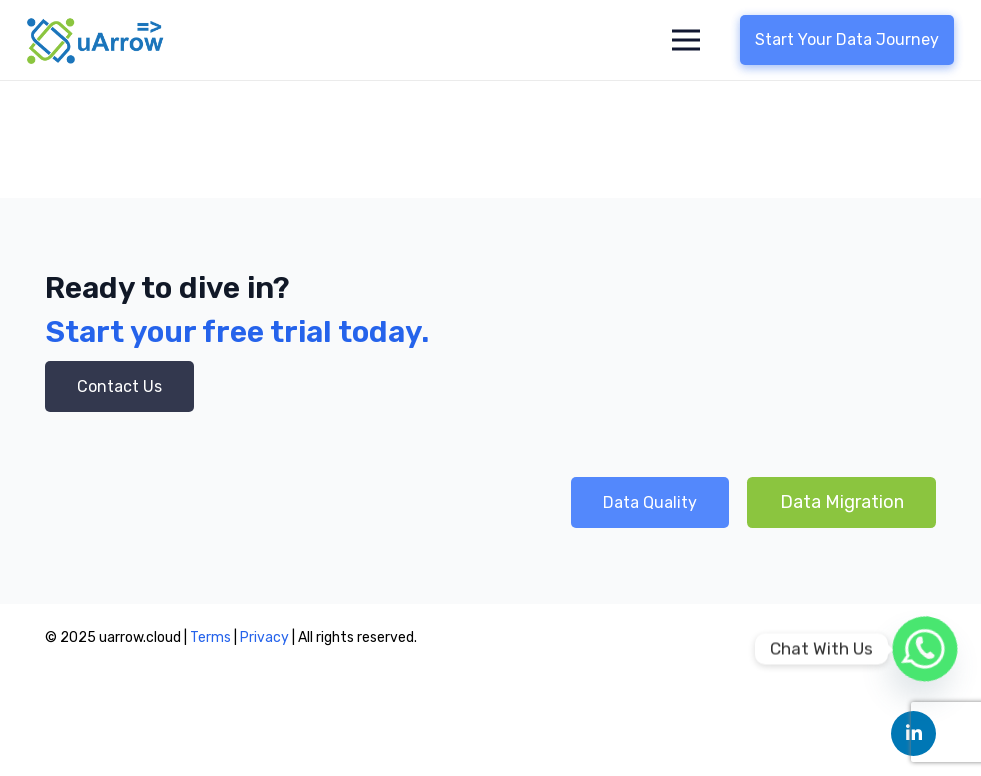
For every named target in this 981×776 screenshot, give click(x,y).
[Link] (96, 40)
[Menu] (686, 40)
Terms (210, 637)
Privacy (266, 637)
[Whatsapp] (925, 649)
